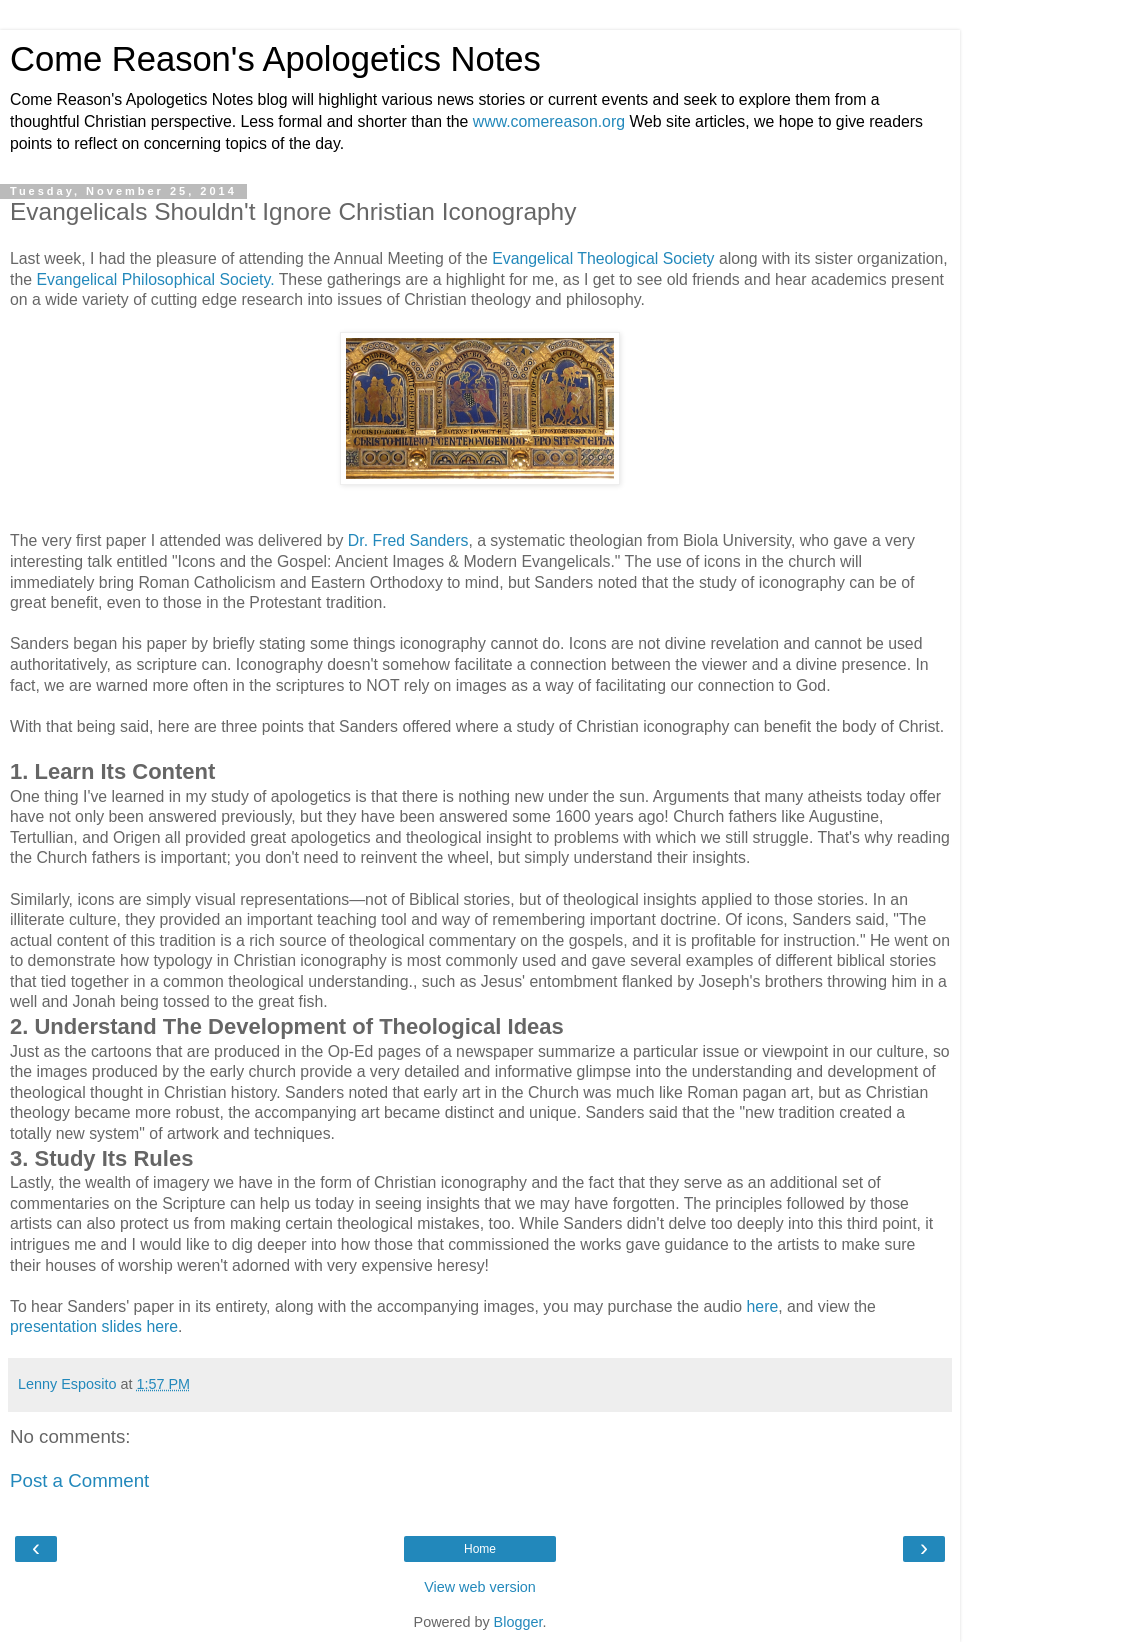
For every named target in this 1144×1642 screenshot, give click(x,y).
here (763, 1306)
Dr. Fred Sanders (408, 540)
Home (480, 1549)
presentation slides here (94, 1326)
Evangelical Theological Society (605, 258)
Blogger (518, 1622)
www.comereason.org (549, 121)
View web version (480, 1587)
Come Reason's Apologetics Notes (275, 59)
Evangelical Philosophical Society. (155, 279)
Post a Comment (79, 1480)
